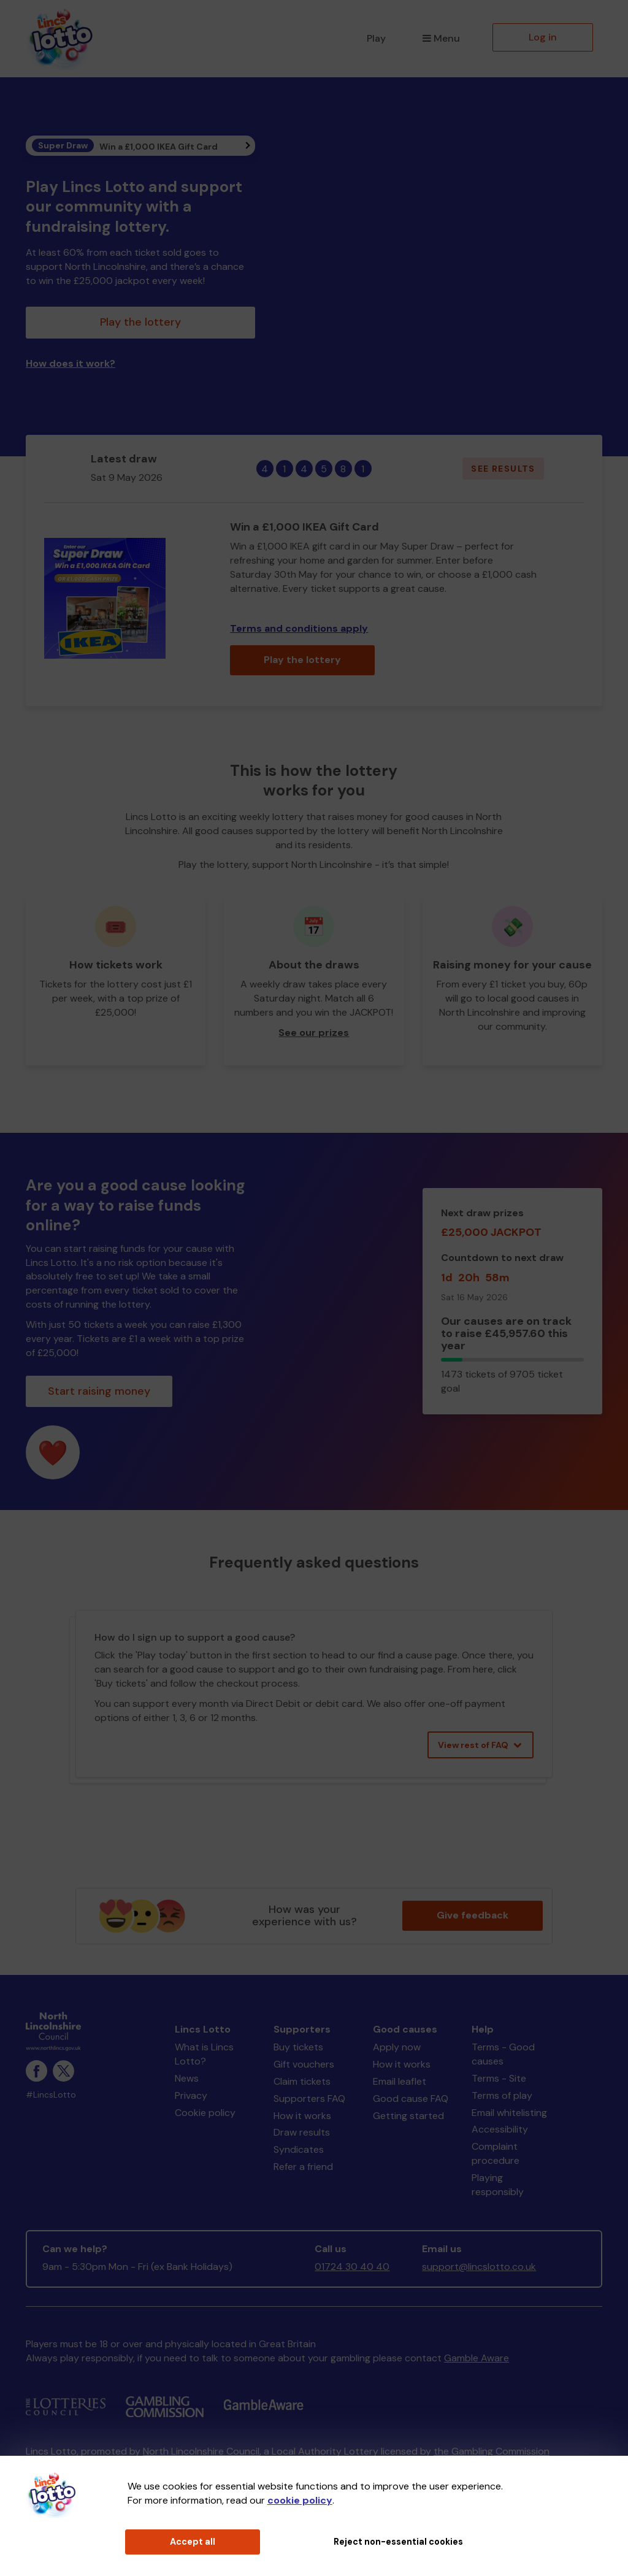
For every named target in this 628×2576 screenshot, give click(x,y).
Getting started (408, 2115)
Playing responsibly (498, 2184)
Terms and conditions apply (299, 628)
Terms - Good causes (503, 2054)
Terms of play (502, 2095)
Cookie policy (205, 2112)
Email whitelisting (509, 2112)
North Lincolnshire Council (201, 2451)
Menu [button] (441, 38)
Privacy (191, 2095)
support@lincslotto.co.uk (479, 2266)
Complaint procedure (495, 2153)
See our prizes (313, 1032)
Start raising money (99, 1391)
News (187, 2078)
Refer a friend (303, 2166)
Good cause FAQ (410, 2098)
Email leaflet (399, 2081)
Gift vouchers (304, 2064)
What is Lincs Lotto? (204, 2054)
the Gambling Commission (492, 2451)
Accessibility (500, 2129)
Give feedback (472, 1915)
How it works (302, 2115)
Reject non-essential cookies (398, 2541)
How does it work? (70, 363)
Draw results (302, 2132)
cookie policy (299, 2500)
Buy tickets (298, 2047)
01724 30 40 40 (352, 2266)
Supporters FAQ (309, 2098)
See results (503, 468)
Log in (543, 37)
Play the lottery (140, 322)
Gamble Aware (476, 2358)
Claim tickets (302, 2081)
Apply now (397, 2047)
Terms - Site (499, 2078)
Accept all (192, 2541)
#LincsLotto (51, 2095)
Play (376, 38)
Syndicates (299, 2149)
